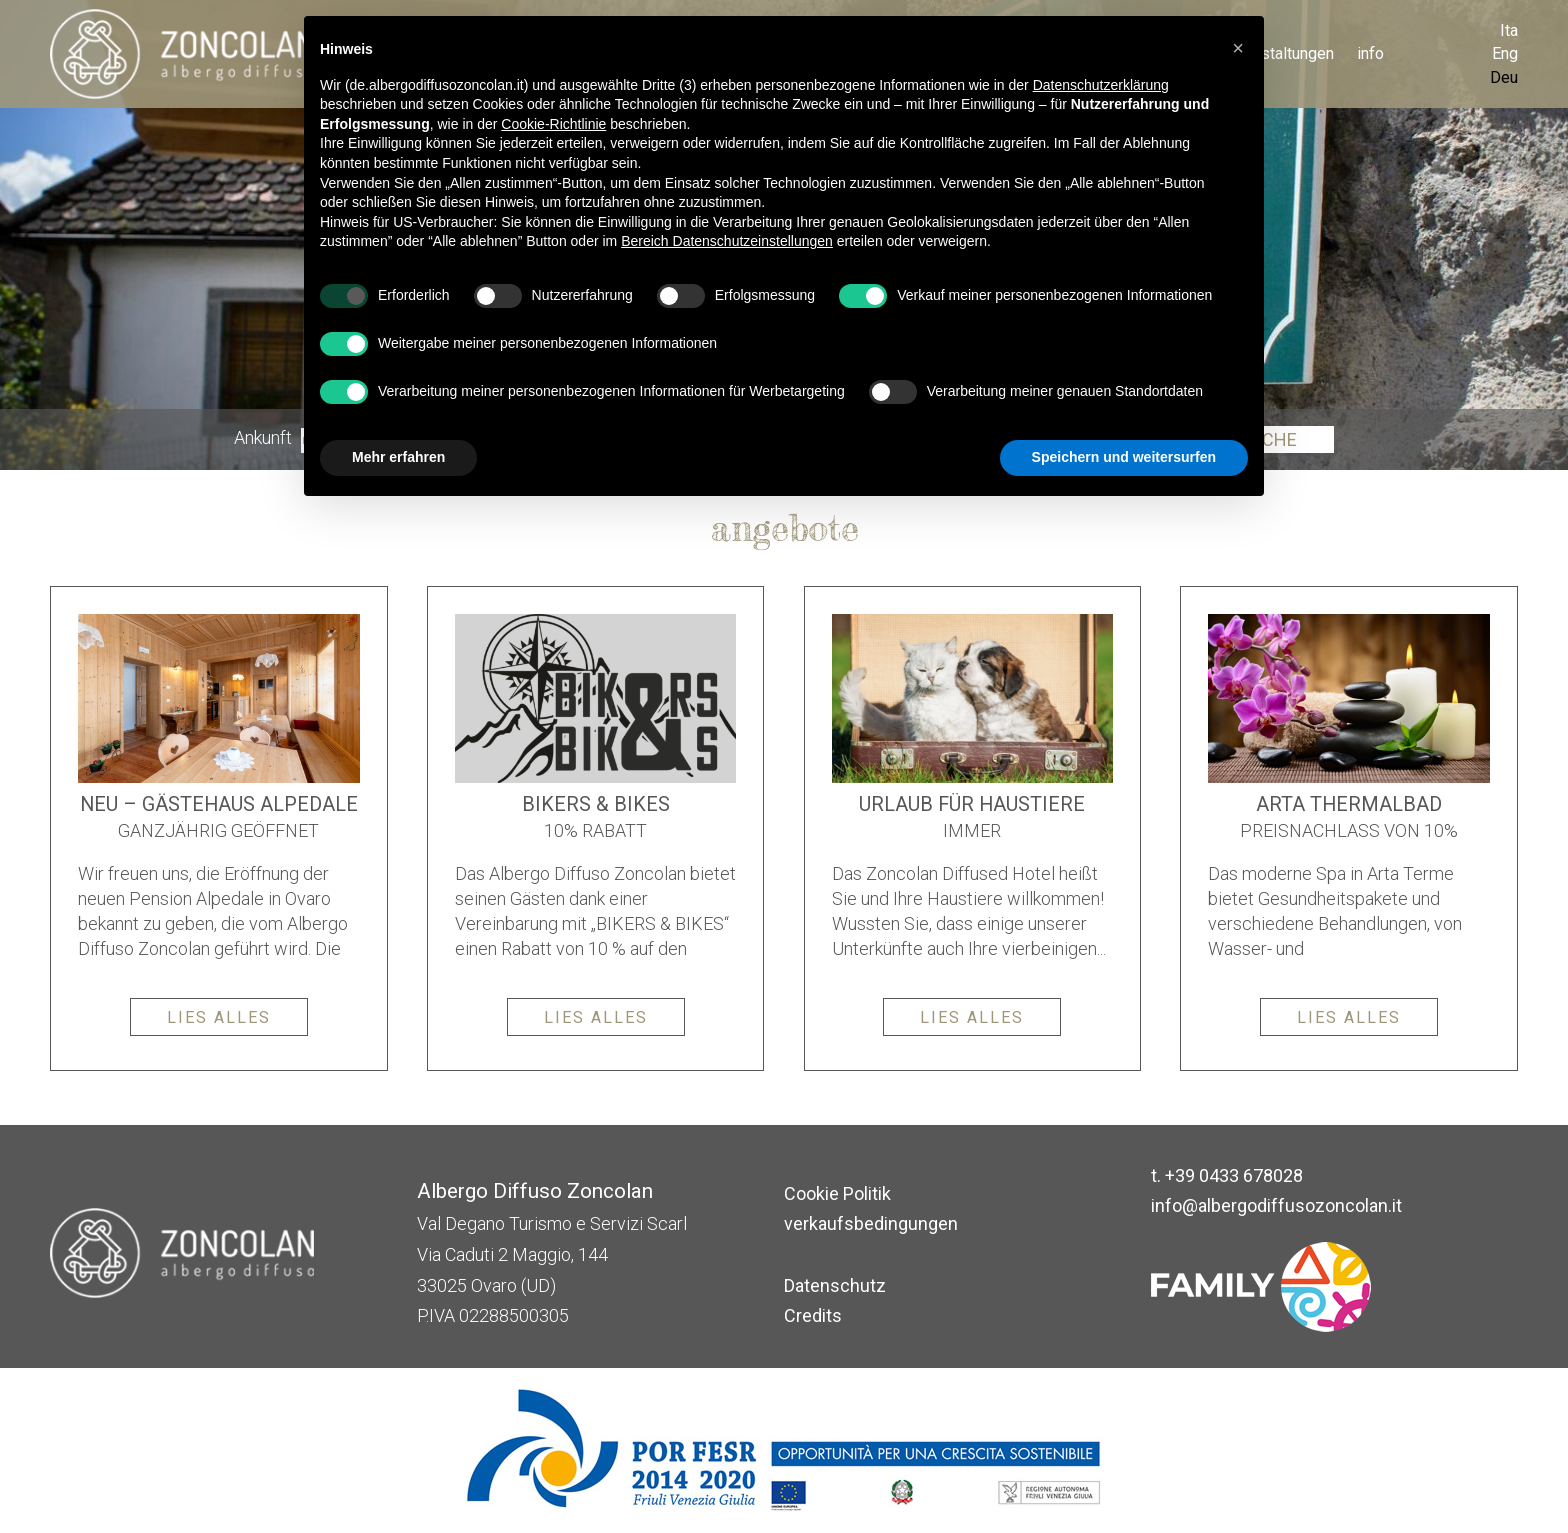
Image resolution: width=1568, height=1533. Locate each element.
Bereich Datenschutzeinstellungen (727, 241)
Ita (1509, 30)
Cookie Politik (837, 1193)
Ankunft (263, 438)
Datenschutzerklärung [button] (1101, 85)
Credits (813, 1315)
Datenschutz (835, 1285)
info (1370, 53)
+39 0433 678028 (1234, 1175)
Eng (1505, 53)
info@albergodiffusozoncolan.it (1276, 1205)
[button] (1238, 48)
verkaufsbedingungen (871, 1223)
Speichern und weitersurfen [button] (1124, 457)
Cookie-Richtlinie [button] (553, 124)
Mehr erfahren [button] (398, 457)
